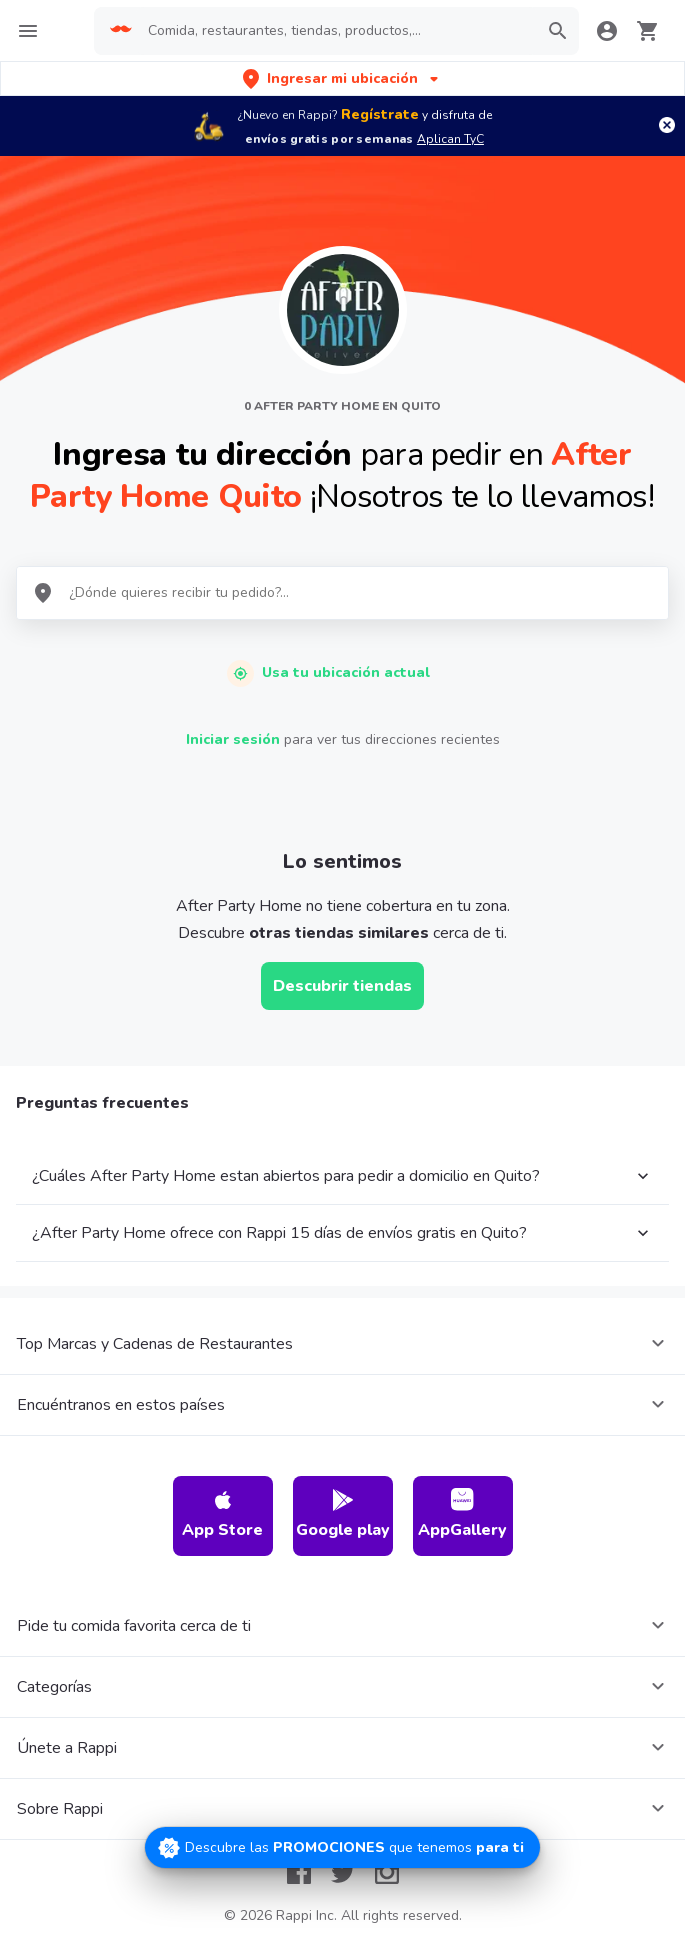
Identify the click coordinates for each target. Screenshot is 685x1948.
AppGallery (462, 1514)
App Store (222, 1514)
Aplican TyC (450, 139)
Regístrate (380, 114)
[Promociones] (342, 1847)
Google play (343, 1514)
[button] (342, 78)
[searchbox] (336, 31)
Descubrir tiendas (342, 986)
